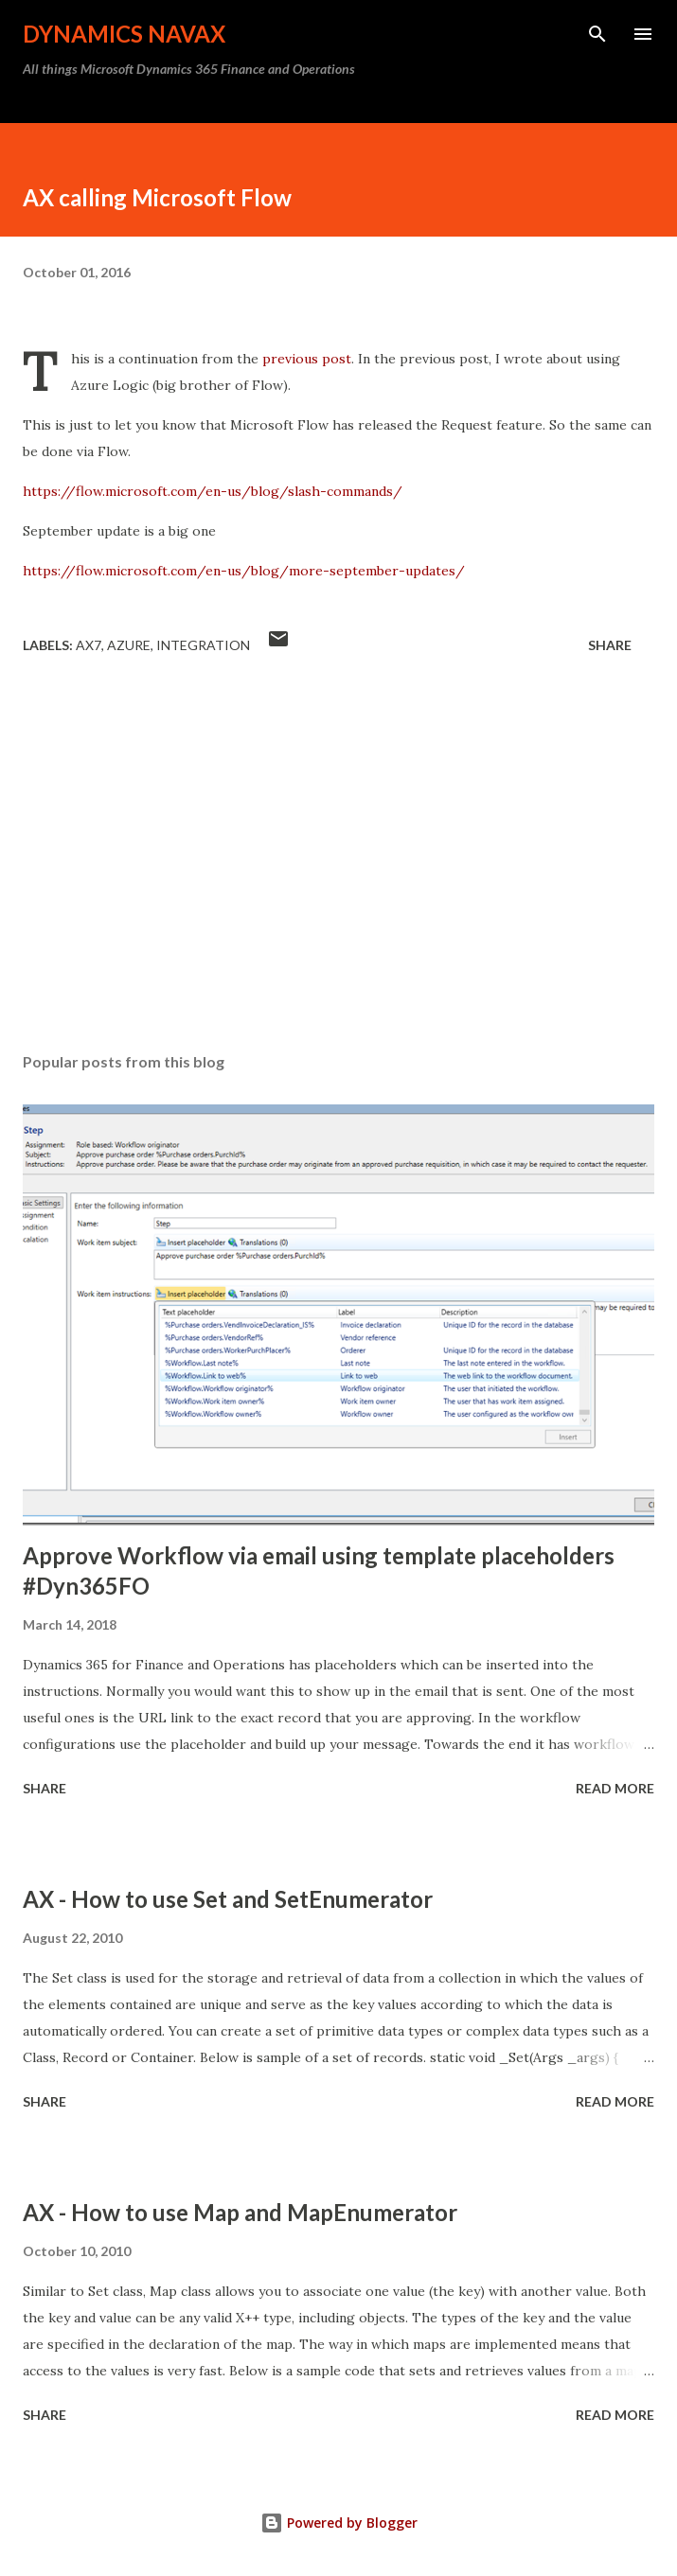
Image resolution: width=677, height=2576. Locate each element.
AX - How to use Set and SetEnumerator (228, 1899)
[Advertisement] (338, 859)
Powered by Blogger (339, 2523)
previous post (306, 358)
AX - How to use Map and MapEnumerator (240, 2212)
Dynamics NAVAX (124, 33)
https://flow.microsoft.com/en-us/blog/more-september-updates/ (244, 570)
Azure (129, 645)
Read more (615, 1788)
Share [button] (610, 645)
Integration (203, 645)
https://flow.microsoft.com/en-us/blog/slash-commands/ (212, 491)
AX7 (88, 645)
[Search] (597, 34)
